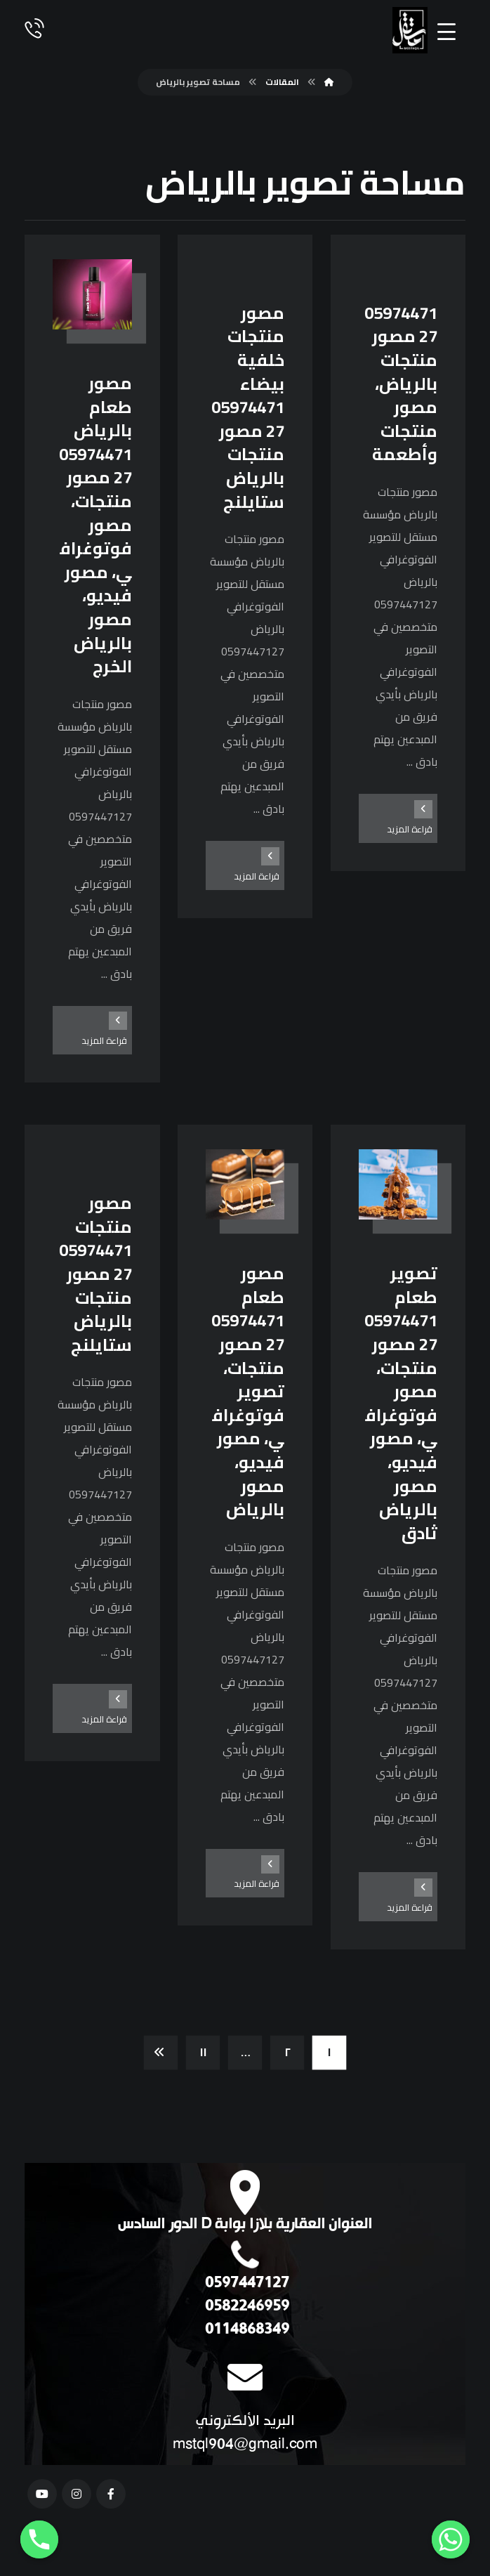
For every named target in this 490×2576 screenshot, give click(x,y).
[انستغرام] (76, 2494)
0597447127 (245, 2283)
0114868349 (245, 2330)
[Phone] (39, 2539)
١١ (203, 2052)
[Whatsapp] (451, 2539)
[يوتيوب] (42, 2494)
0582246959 (245, 2307)
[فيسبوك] (111, 2494)
